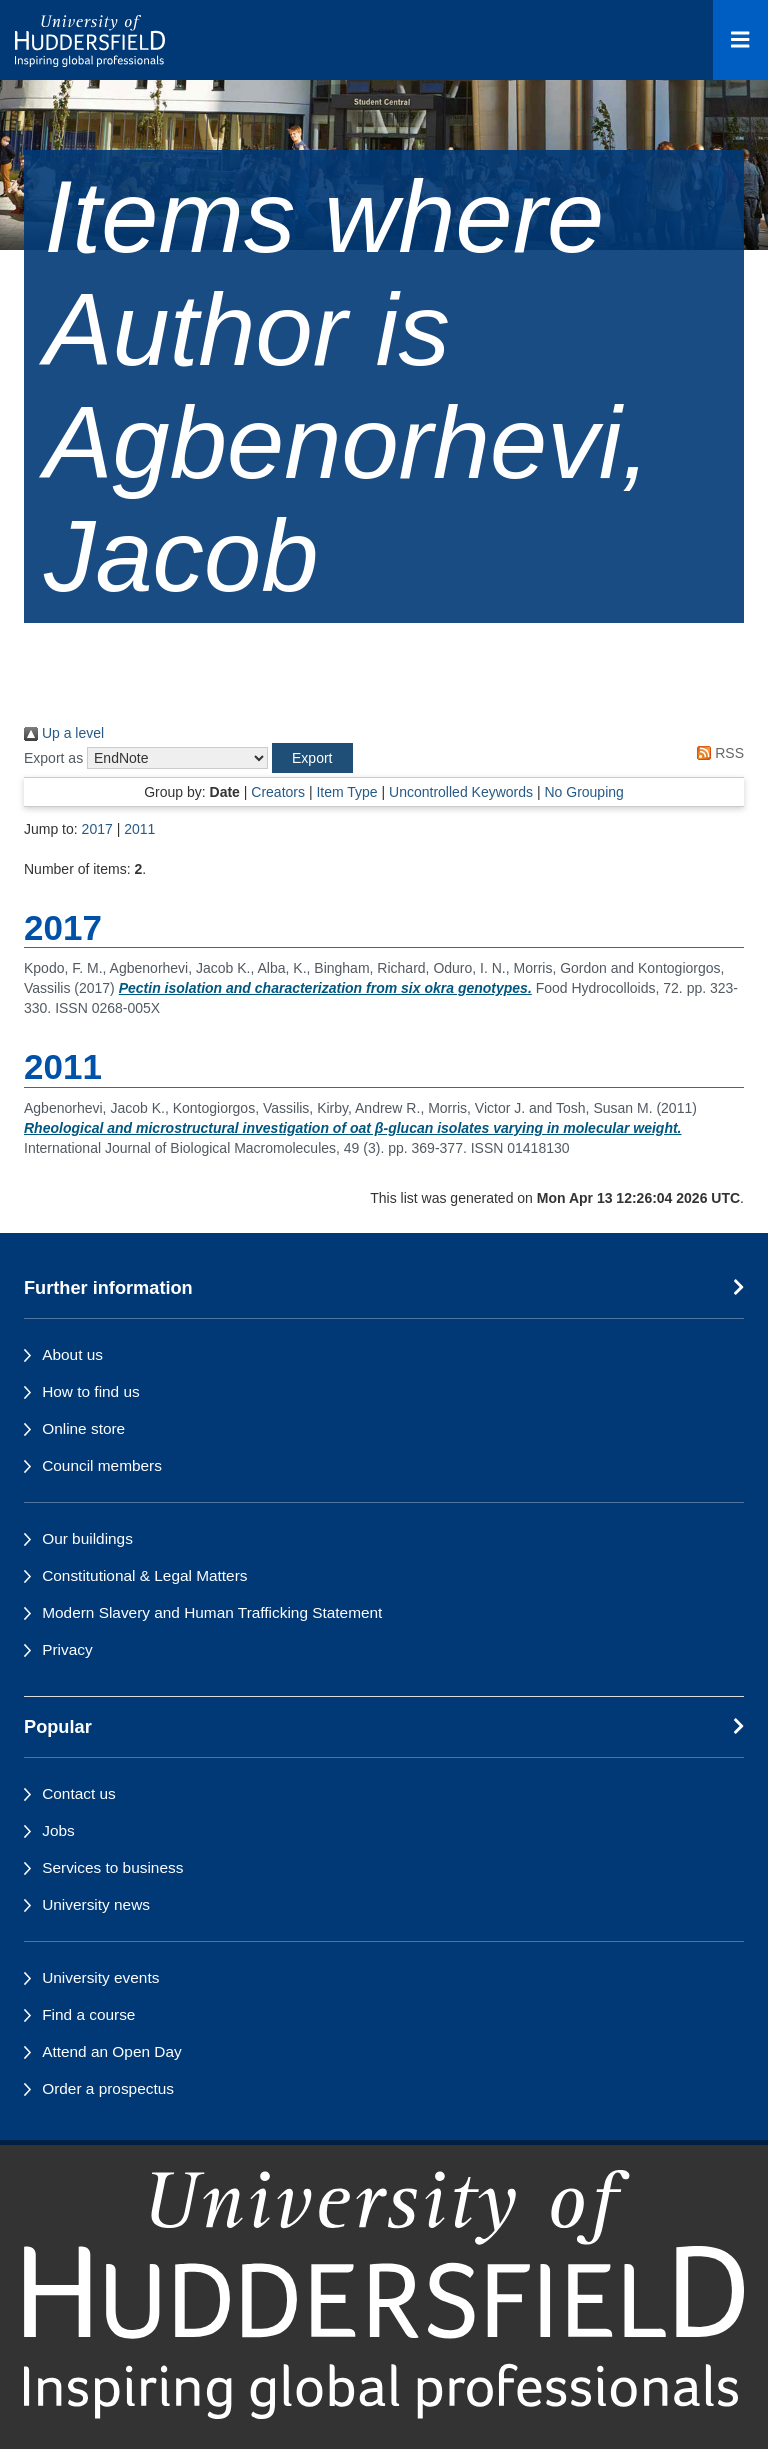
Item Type (346, 792)
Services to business (112, 1867)
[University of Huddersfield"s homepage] (384, 2294)
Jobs (58, 1830)
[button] (312, 758)
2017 (97, 829)
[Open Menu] (740, 40)
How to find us (91, 1391)
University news (96, 1904)
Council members (102, 1465)
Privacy (67, 1649)
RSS (717, 753)
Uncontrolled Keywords (461, 792)
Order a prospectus (108, 2088)
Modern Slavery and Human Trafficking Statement (212, 1612)
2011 (139, 829)
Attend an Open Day (111, 2051)
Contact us (79, 1793)
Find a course (88, 2014)
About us (72, 1354)
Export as (53, 758)
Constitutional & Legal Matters (144, 1575)
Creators (278, 792)
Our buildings (87, 1538)
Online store (83, 1428)
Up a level (64, 733)
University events (100, 1977)
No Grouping (583, 792)
